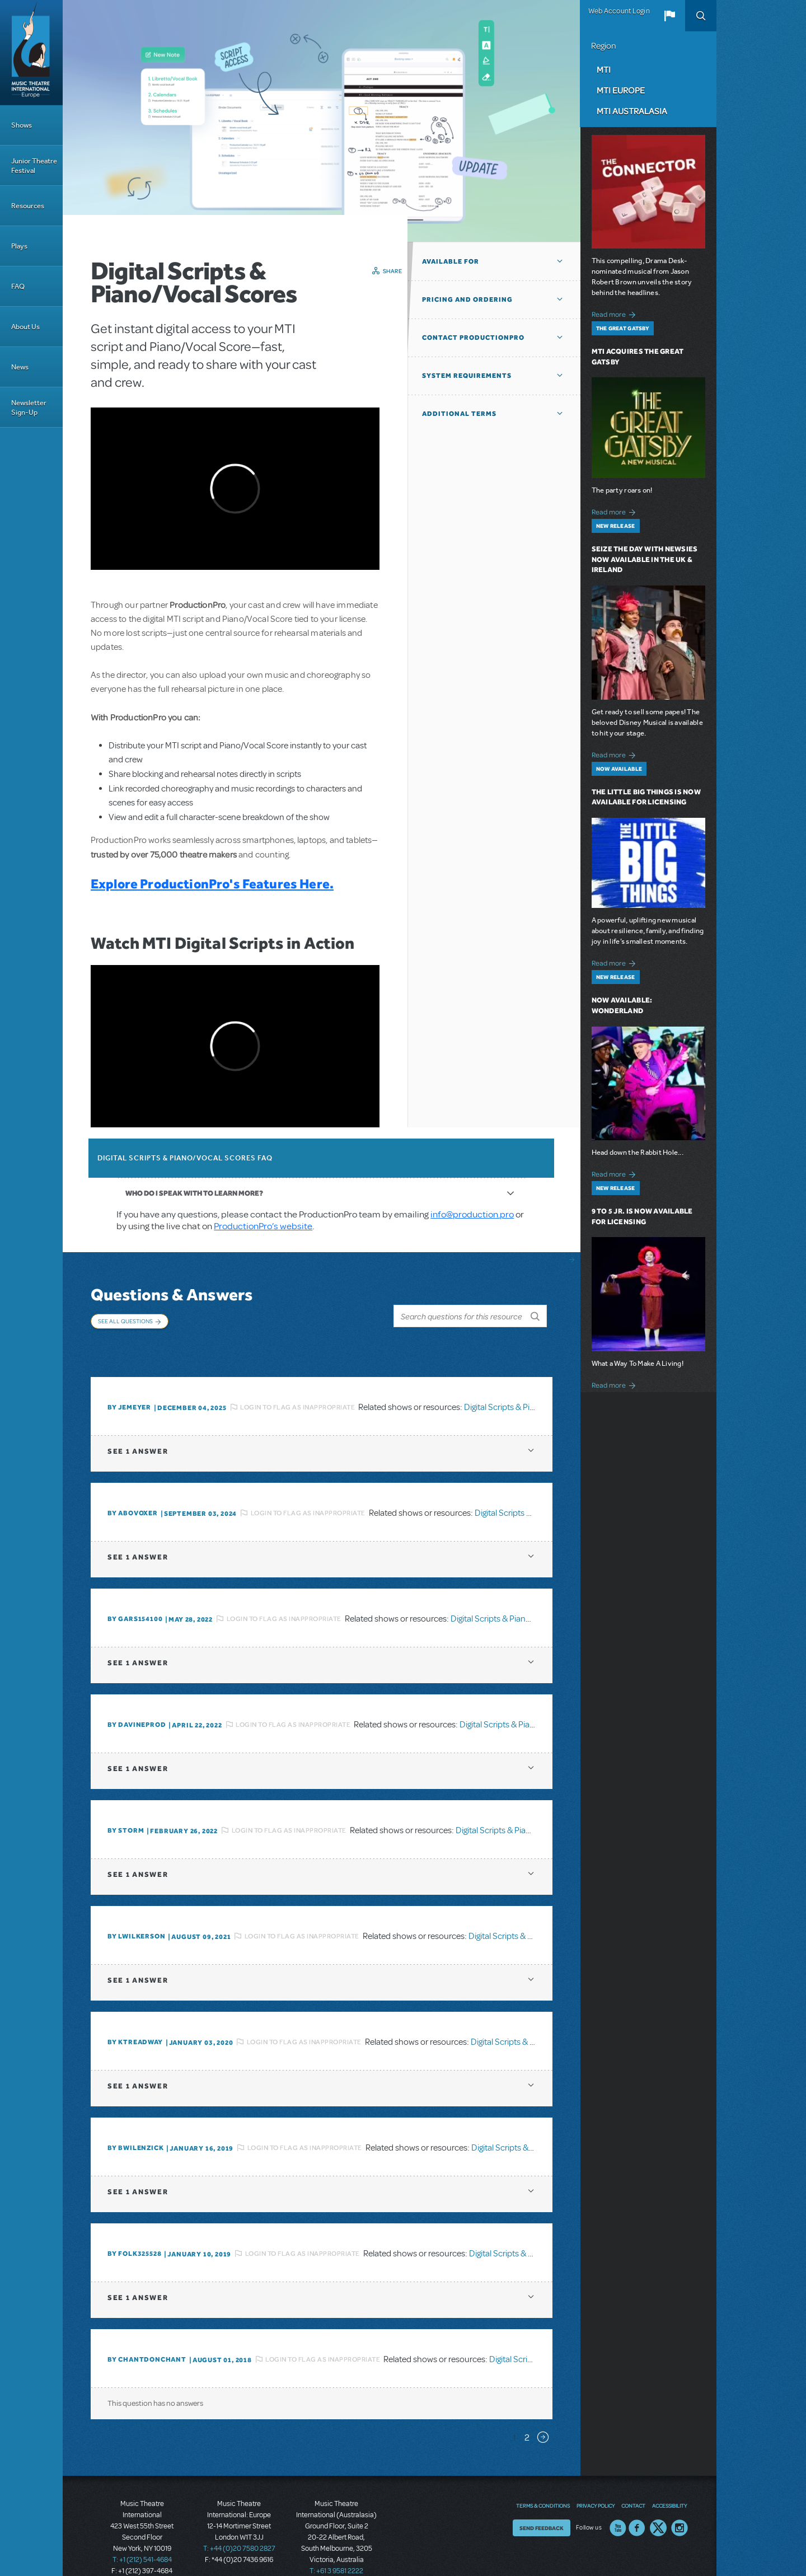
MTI (604, 69)
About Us (25, 326)
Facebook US (637, 2504)
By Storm (125, 1807)
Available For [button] (450, 261)
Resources (27, 205)
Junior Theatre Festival (34, 165)
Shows (21, 125)
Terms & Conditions (543, 2482)
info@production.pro (472, 1214)
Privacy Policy (596, 2482)
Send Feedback (541, 2504)
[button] (669, 15)
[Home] (31, 52)
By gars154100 (134, 1596)
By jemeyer (129, 1384)
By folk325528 (134, 2231)
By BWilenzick (135, 2125)
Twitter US (658, 2504)
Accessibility (669, 2482)
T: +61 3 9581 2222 (336, 2548)
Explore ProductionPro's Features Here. (212, 883)
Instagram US (679, 2504)
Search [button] (700, 15)
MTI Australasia (632, 110)
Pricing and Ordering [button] (467, 299)
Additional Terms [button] (459, 414)
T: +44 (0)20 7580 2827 (239, 2525)
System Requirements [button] (467, 376)
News (20, 367)
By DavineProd (136, 1702)
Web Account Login (619, 11)
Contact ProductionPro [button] (473, 337)
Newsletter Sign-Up (28, 407)
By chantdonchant (146, 2336)
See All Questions (125, 1321)
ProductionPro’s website (263, 1226)
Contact (633, 2482)
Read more (615, 313)
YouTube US (618, 2504)
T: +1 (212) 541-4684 (142, 2536)
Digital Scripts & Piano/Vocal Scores (530, 1384)
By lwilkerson (136, 1913)
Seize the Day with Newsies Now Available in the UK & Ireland (645, 559)
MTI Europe (621, 90)
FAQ (18, 286)
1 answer (137, 1428)
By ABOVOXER (132, 1490)
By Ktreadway (135, 2019)
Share (392, 271)
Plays (19, 246)
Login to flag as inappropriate (297, 1384)
